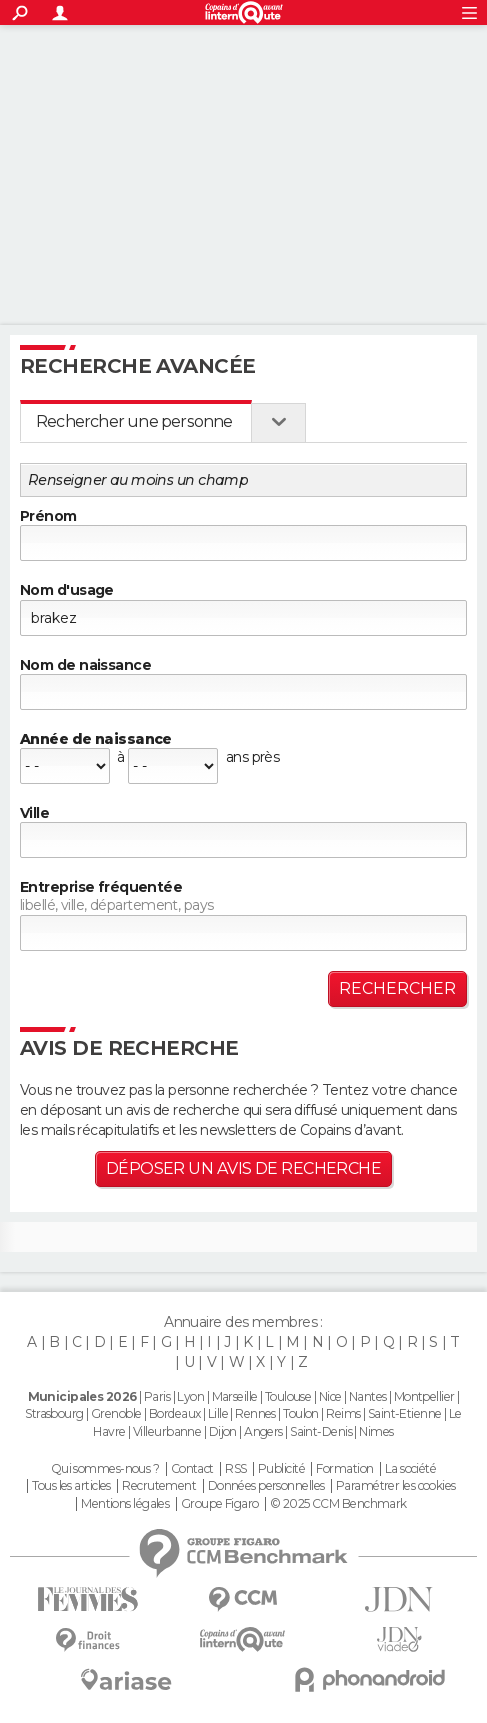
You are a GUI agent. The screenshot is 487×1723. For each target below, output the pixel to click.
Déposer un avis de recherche (243, 1168)
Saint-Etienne (405, 1413)
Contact (192, 1469)
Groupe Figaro (220, 1504)
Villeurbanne (167, 1431)
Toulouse (288, 1396)
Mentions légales (125, 1504)
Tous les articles (71, 1486)
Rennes (255, 1413)
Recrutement (159, 1486)
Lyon (190, 1396)
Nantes (368, 1396)
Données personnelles (266, 1486)
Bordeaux (175, 1413)
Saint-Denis (321, 1431)
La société (410, 1469)
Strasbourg (54, 1413)
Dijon (223, 1431)
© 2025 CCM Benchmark (338, 1504)
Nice (330, 1396)
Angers (263, 1431)
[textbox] (243, 840)
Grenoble (116, 1413)
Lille (218, 1413)
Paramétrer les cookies (396, 1486)
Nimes (376, 1431)
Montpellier (424, 1396)
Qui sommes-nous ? (105, 1469)
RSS (235, 1469)
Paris (157, 1396)
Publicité (281, 1469)
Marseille (235, 1396)
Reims (343, 1413)
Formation (344, 1469)
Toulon (301, 1413)
